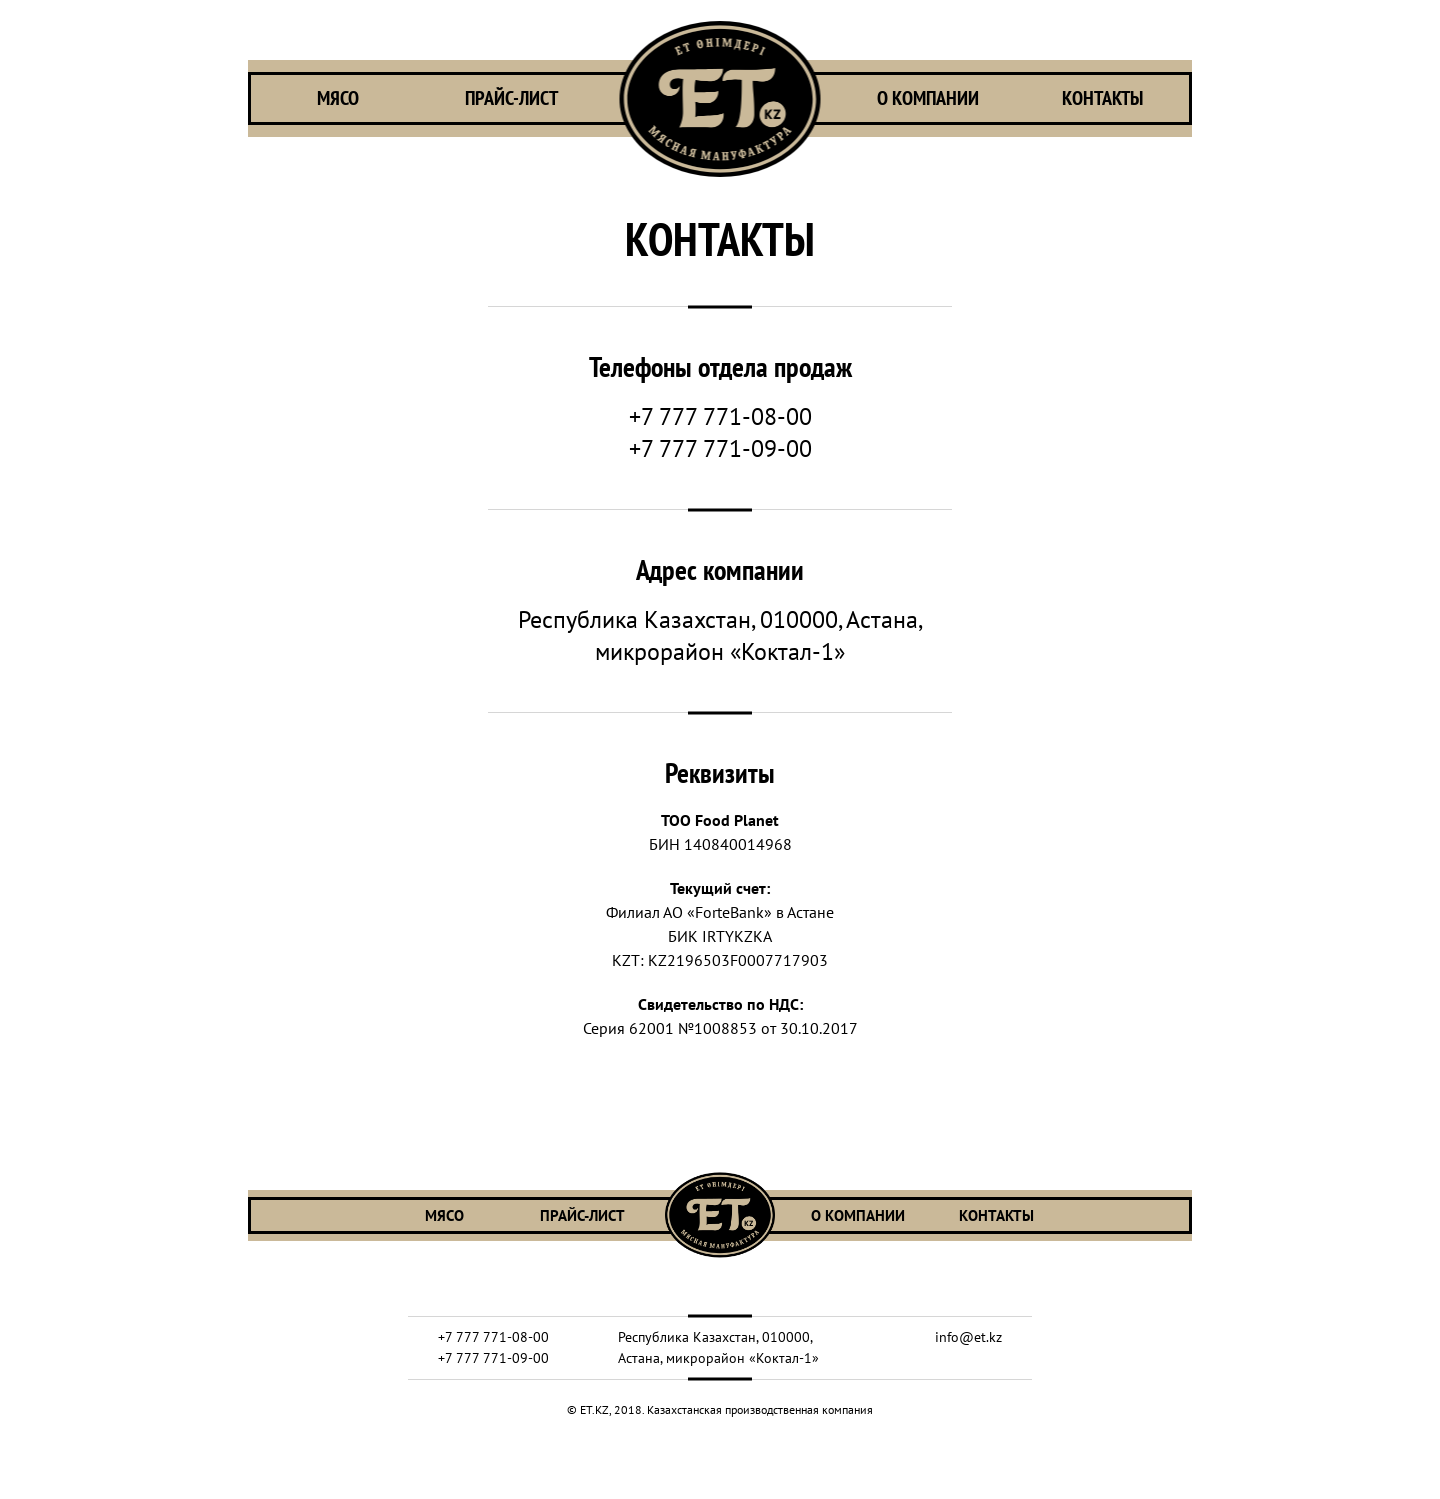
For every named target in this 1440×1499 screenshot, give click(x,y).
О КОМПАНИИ (928, 98)
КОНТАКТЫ (1102, 98)
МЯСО (338, 98)
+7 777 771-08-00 (720, 416)
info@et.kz (968, 1337)
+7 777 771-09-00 (720, 448)
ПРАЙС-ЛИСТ (511, 98)
